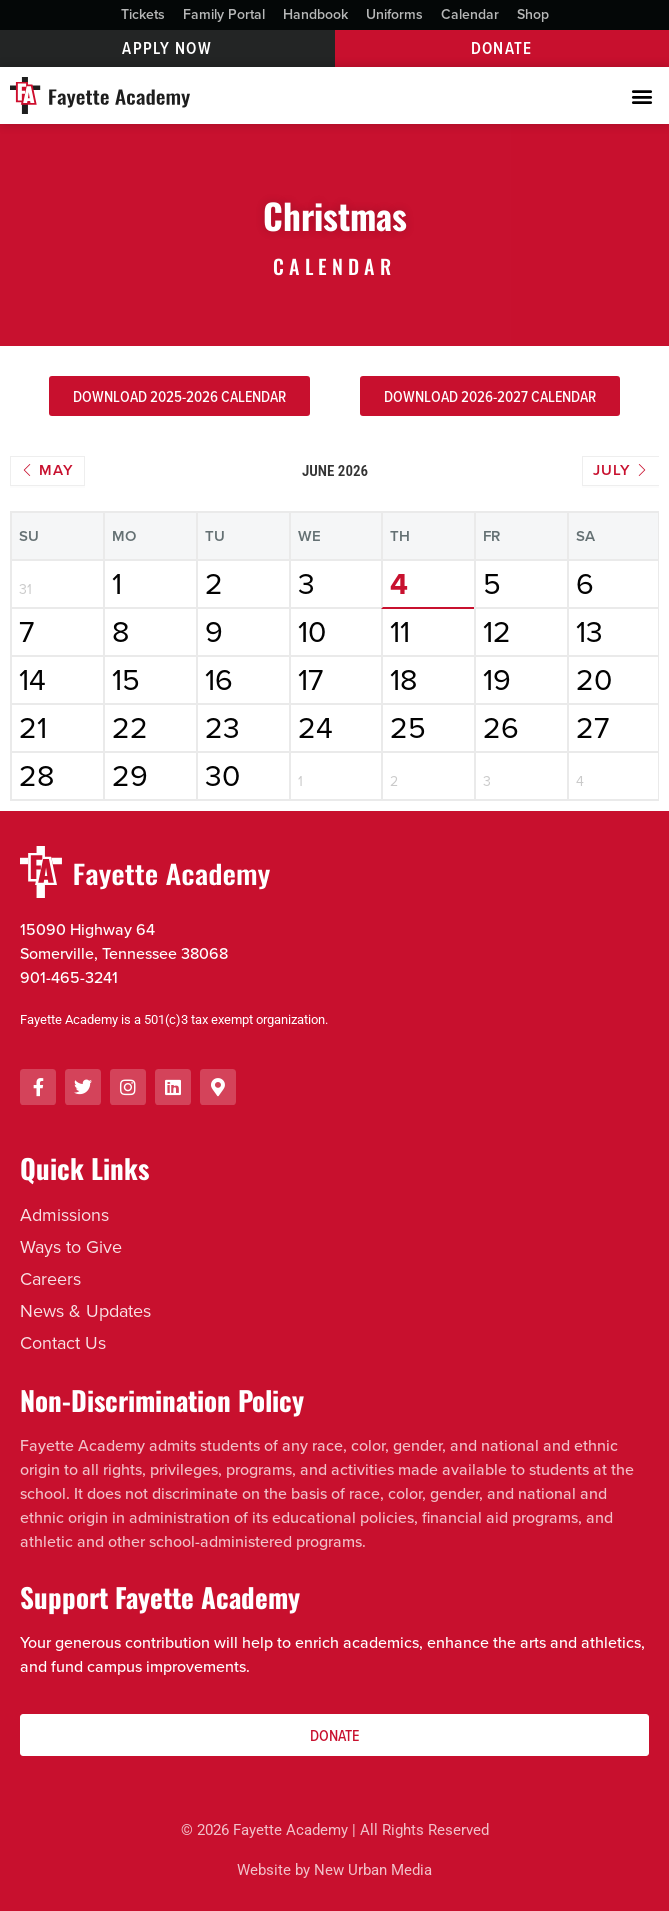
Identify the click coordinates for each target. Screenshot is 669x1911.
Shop (533, 14)
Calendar (470, 14)
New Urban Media (373, 1870)
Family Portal (224, 14)
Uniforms (394, 14)
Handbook (315, 14)
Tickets (143, 14)
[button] (642, 95)
